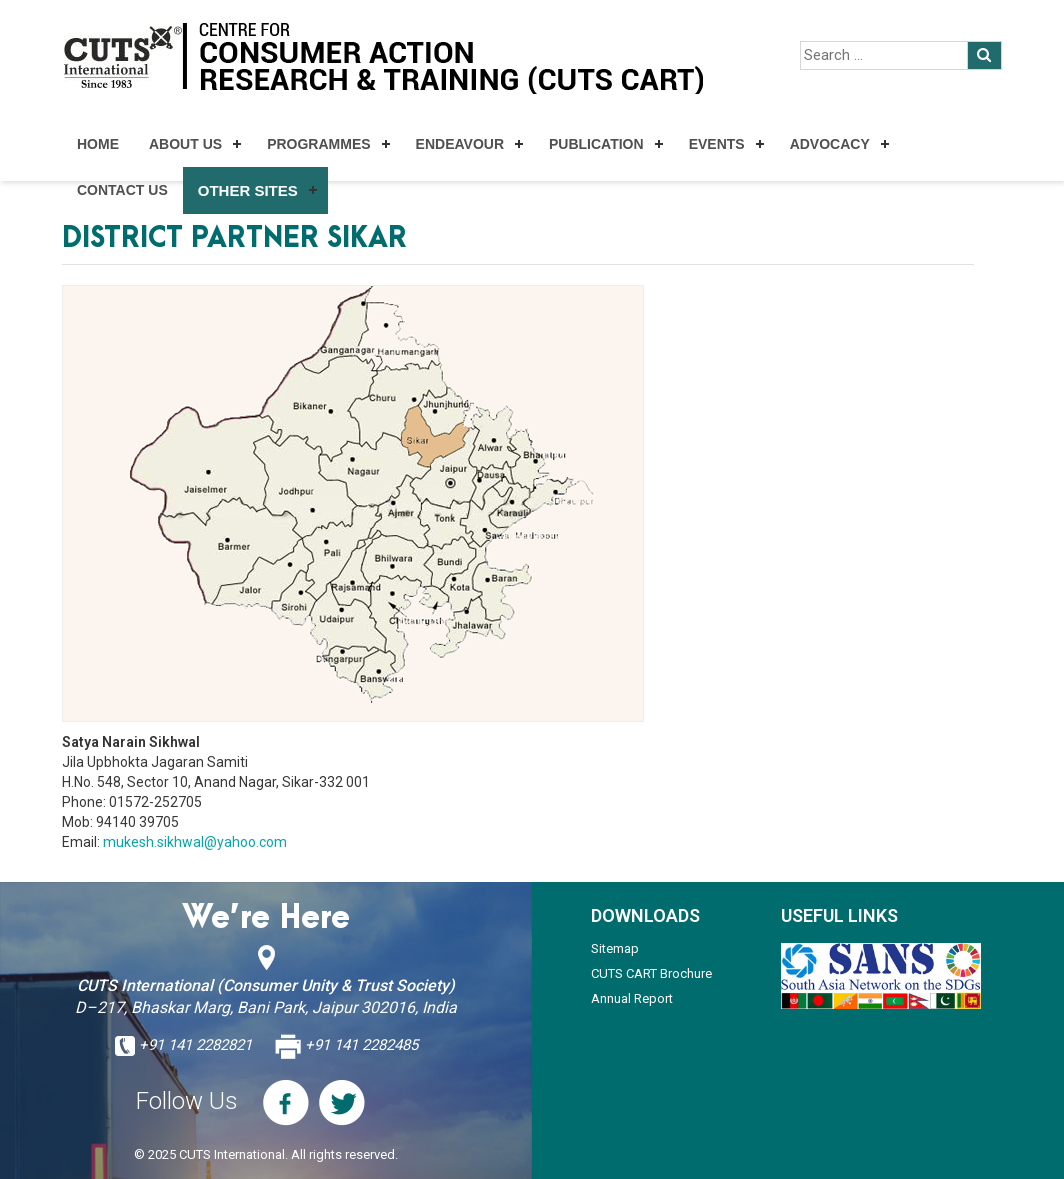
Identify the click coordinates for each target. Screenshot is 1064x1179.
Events (717, 144)
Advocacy (830, 144)
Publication (596, 144)
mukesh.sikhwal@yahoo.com (195, 842)
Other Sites (248, 190)
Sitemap (615, 948)
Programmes (318, 144)
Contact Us (122, 190)
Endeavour (460, 144)
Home (98, 144)
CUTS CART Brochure (651, 973)
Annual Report (632, 998)
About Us (185, 144)
